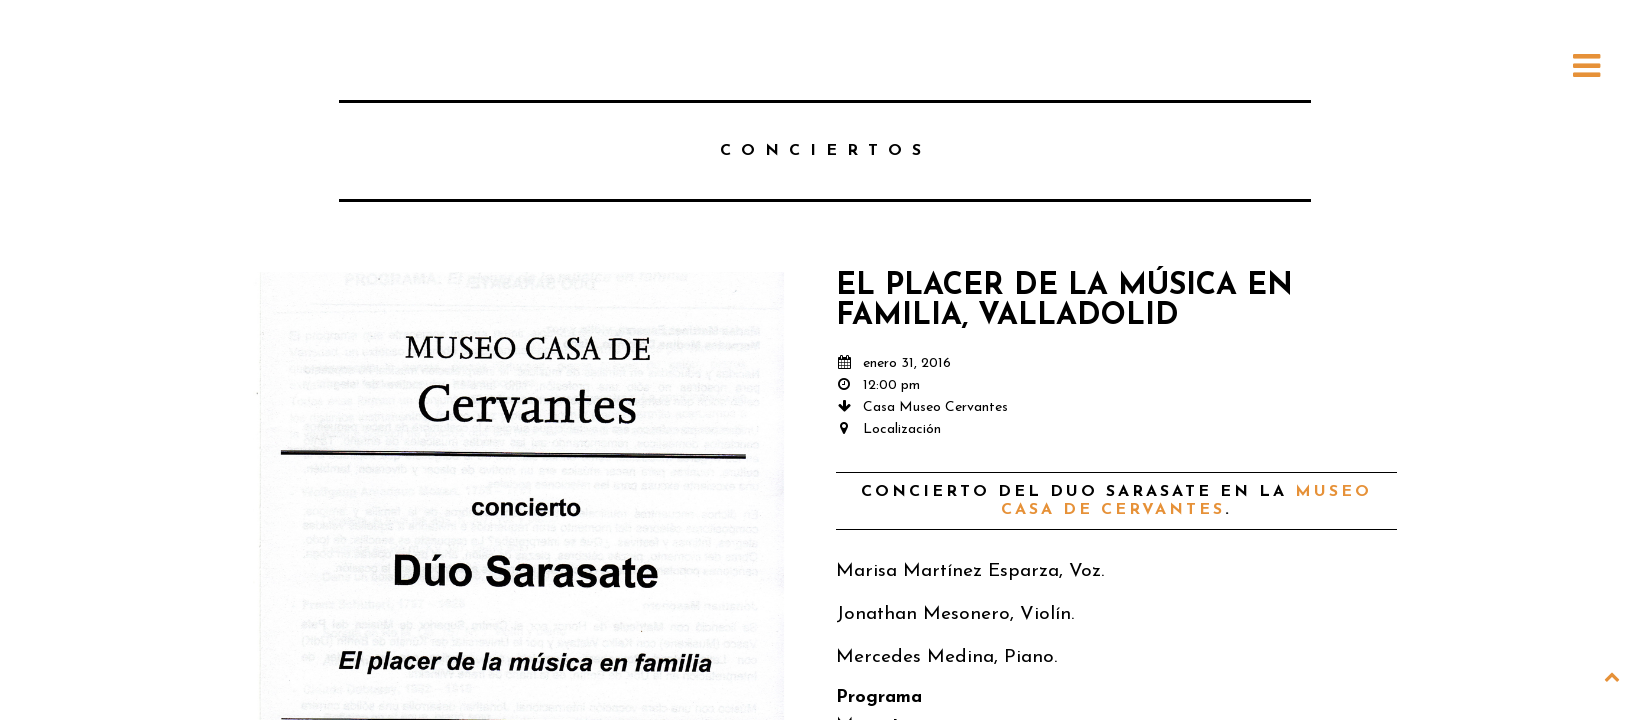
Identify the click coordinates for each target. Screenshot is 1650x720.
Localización (902, 429)
